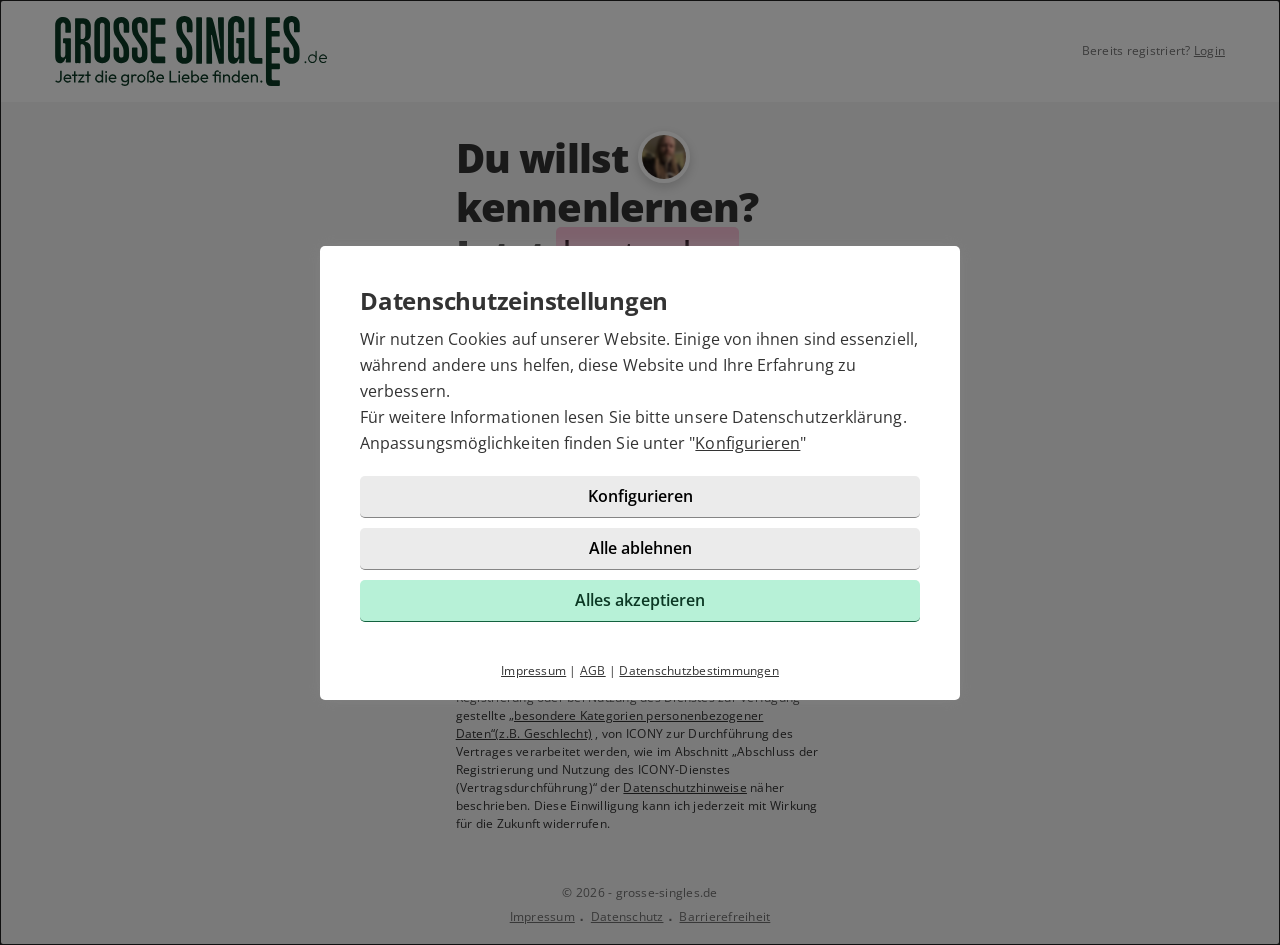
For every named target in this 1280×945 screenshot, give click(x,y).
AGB (593, 670)
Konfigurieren (747, 443)
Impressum (533, 670)
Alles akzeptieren (640, 600)
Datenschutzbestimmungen (699, 670)
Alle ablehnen (640, 548)
